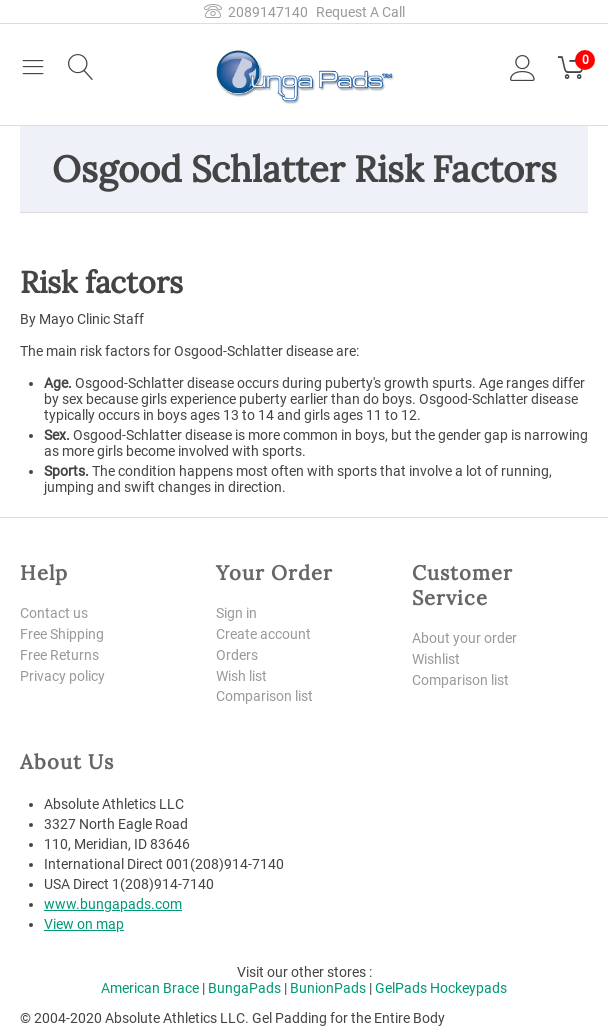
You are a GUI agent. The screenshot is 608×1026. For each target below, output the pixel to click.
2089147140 (256, 12)
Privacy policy (62, 676)
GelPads (401, 988)
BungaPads (244, 988)
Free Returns (59, 655)
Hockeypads (468, 988)
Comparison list (264, 696)
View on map (84, 924)
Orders (237, 655)
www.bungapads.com (113, 904)
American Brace (150, 988)
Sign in (236, 613)
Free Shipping (62, 634)
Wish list (241, 676)
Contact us (54, 613)
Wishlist (436, 659)
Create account (263, 634)
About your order (464, 638)
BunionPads (328, 988)
